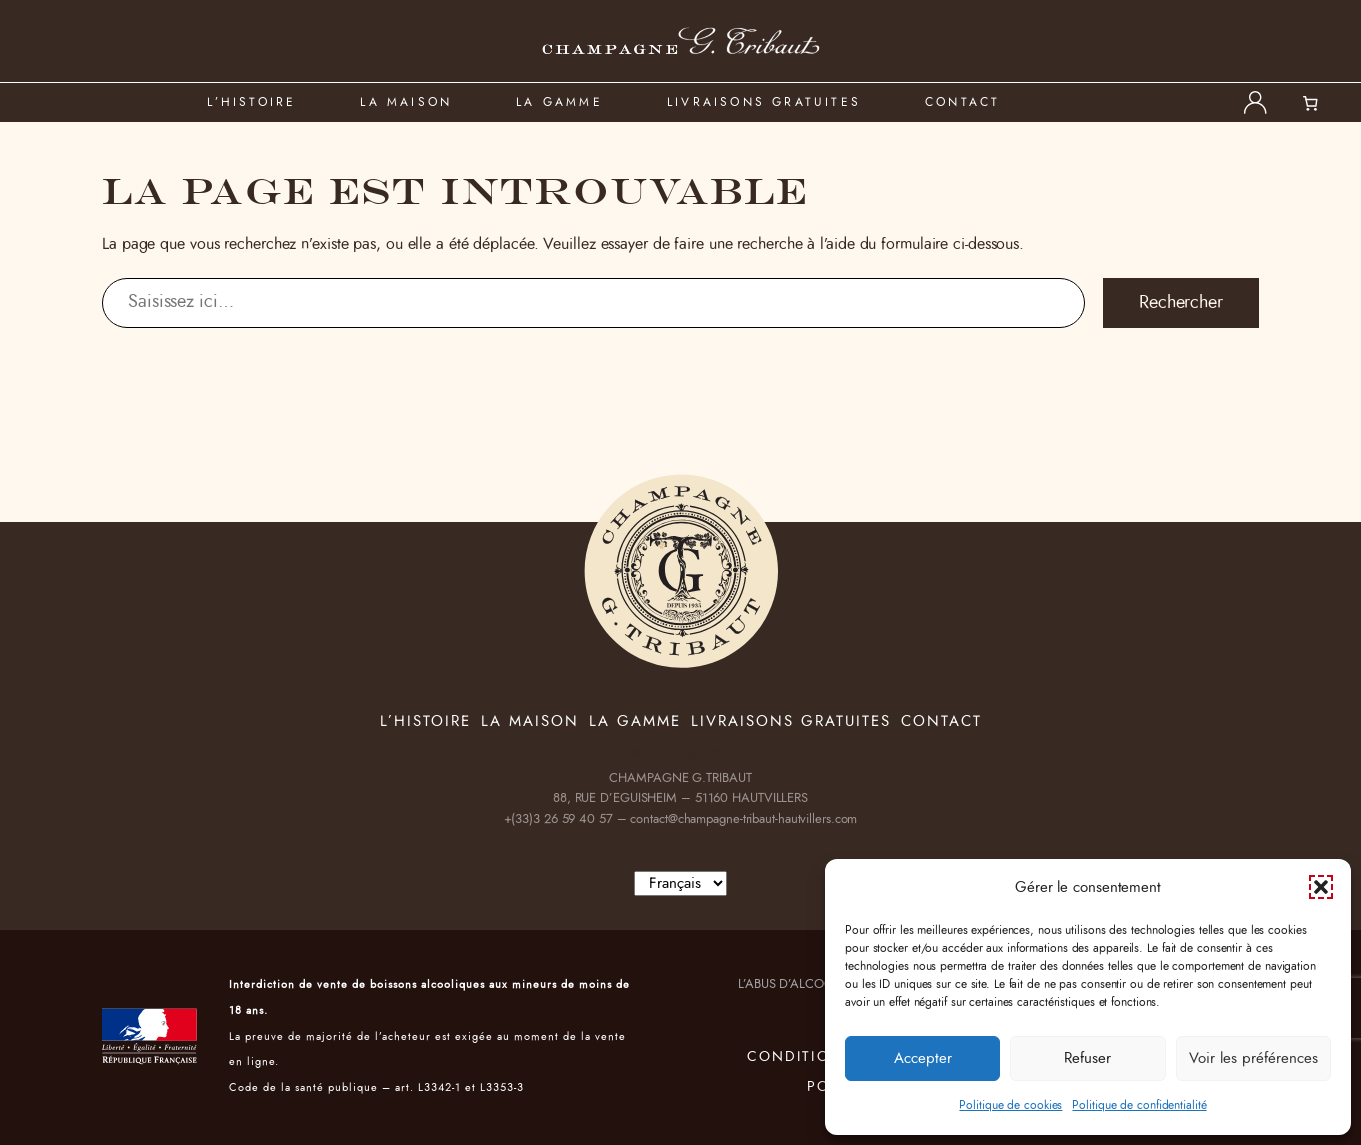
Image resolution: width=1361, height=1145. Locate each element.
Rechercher (1181, 303)
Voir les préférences (1253, 1058)
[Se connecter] (1255, 102)
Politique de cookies (1010, 1105)
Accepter (923, 1058)
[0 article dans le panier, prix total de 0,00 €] (1322, 103)
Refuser (1087, 1058)
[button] (1321, 887)
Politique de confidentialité (1139, 1105)
